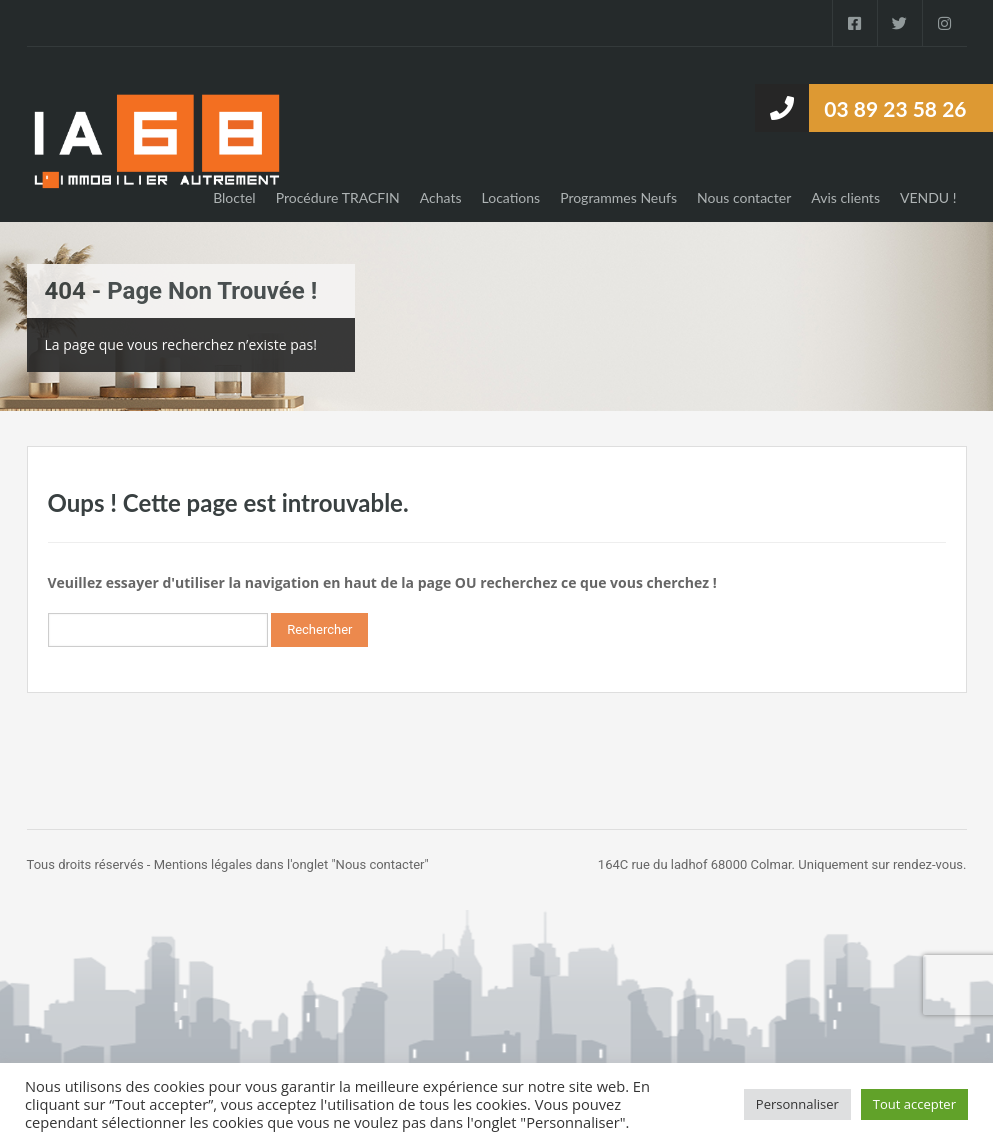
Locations (511, 197)
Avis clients (845, 197)
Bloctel (234, 197)
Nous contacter (744, 197)
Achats (441, 197)
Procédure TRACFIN (338, 197)
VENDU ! (928, 197)
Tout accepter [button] (914, 1104)
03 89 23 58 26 (895, 108)
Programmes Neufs (618, 197)
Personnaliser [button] (797, 1104)
